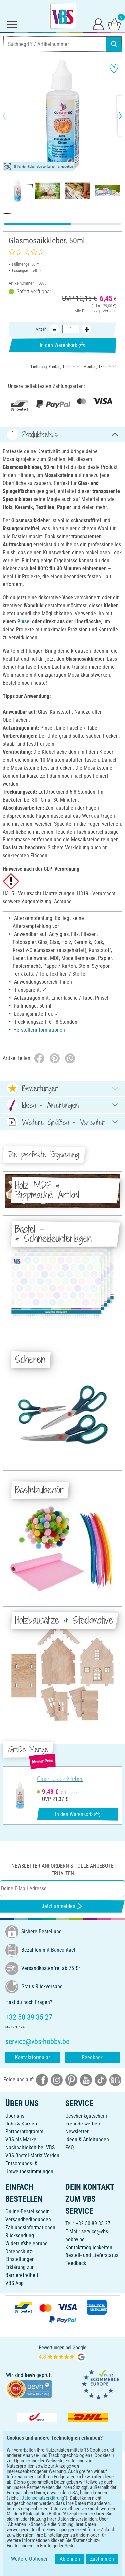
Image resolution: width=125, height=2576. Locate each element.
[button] (10, 116)
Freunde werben (82, 2124)
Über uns (14, 2116)
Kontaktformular (32, 2057)
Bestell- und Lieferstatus (91, 2255)
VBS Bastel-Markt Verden (32, 2155)
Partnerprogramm (24, 2131)
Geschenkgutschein (86, 2116)
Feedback (92, 2057)
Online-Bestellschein (27, 2211)
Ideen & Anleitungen (87, 2139)
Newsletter (77, 2131)
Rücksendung (19, 2235)
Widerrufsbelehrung (26, 2243)
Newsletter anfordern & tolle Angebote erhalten (62, 1870)
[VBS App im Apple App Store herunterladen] (85, 2488)
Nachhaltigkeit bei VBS (30, 2147)
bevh (30, 2375)
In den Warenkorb (62, 345)
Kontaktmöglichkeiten (88, 2247)
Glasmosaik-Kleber (60, 1779)
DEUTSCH (62, 2509)
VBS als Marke (20, 2139)
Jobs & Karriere (22, 2124)
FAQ (69, 2147)
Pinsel (24, 621)
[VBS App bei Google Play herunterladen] (40, 2488)
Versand (109, 310)
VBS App (14, 2283)
